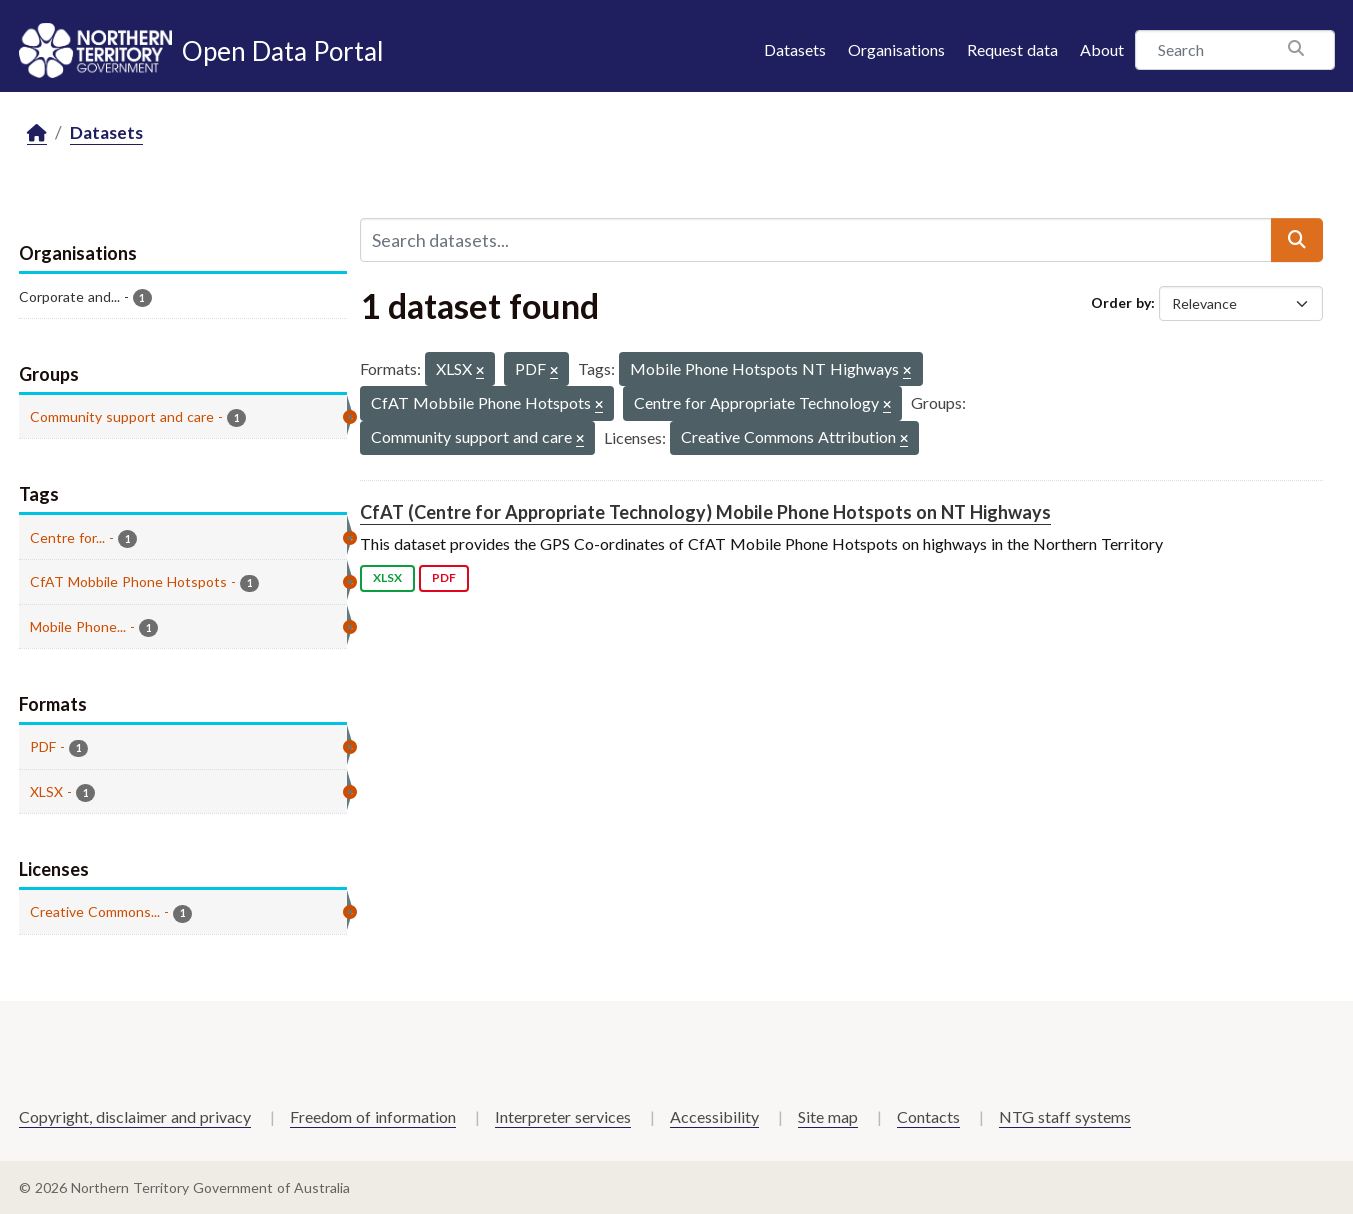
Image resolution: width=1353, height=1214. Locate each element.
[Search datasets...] (816, 240)
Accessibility (714, 1116)
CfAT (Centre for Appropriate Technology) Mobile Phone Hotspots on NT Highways (705, 512)
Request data (1012, 49)
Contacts (928, 1116)
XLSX (387, 577)
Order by (1121, 302)
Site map (828, 1116)
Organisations (896, 49)
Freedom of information (373, 1116)
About (1102, 49)
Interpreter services (563, 1116)
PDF (444, 577)
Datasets (795, 49)
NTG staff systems (1065, 1116)
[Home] (37, 133)
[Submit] (1297, 240)
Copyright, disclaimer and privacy (135, 1116)
